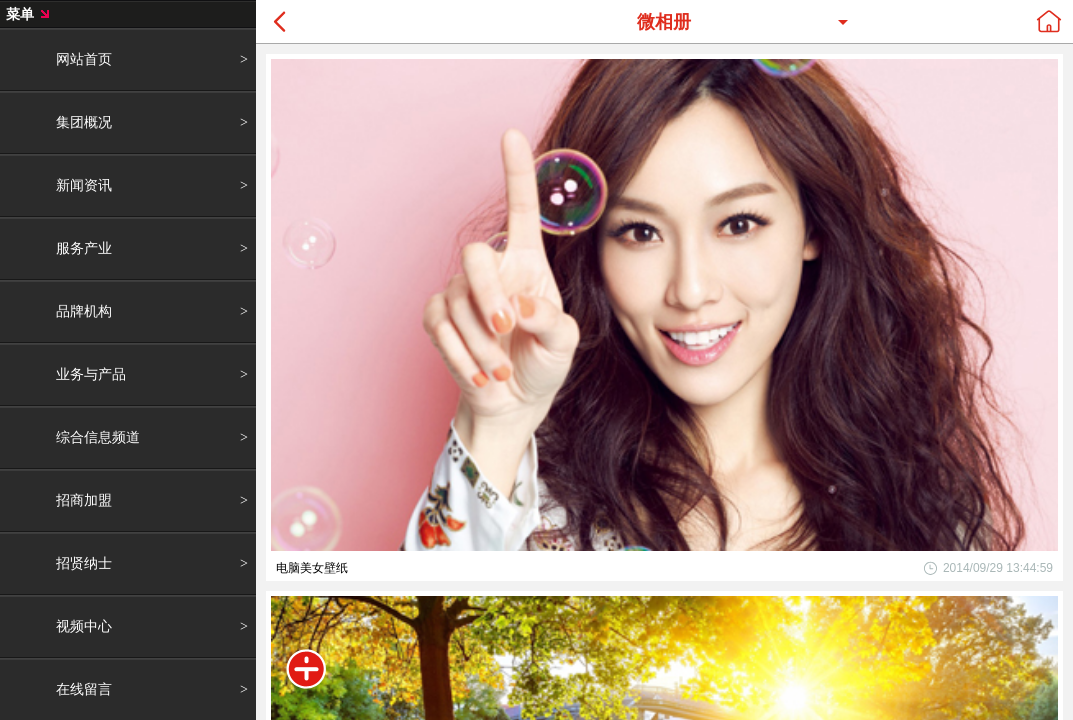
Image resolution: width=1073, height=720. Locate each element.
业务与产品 (91, 374)
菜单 (306, 669)
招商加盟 (84, 500)
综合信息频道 (98, 437)
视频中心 (84, 626)
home (1049, 21)
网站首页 (84, 59)
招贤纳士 (84, 563)
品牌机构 (84, 311)
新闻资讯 (84, 185)
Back (280, 21)
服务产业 (84, 248)
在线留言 (84, 689)
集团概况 (84, 122)
